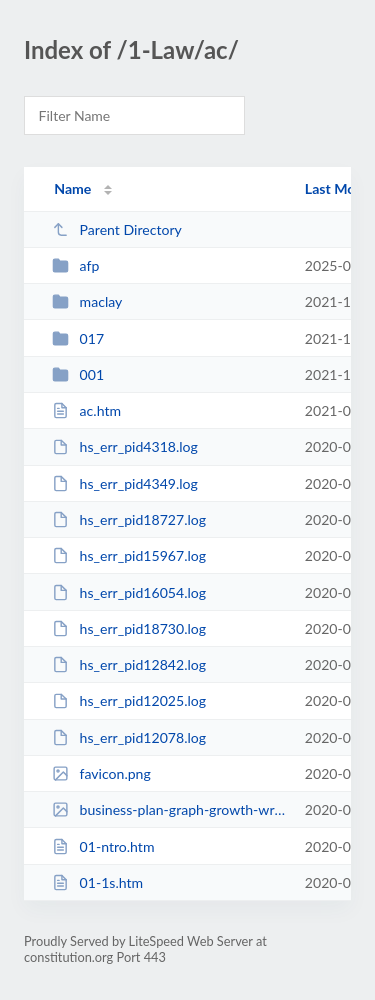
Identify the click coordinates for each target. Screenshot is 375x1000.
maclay (87, 301)
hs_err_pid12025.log (129, 700)
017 (78, 338)
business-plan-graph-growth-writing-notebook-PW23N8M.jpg (169, 809)
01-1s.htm (97, 882)
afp (75, 265)
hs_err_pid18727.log (129, 519)
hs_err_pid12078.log (129, 737)
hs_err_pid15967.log (129, 555)
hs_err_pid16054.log (129, 592)
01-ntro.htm (103, 846)
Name (72, 188)
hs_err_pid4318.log (125, 446)
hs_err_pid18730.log (129, 628)
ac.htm (86, 410)
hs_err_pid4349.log (125, 483)
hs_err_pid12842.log (129, 664)
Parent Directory (117, 229)
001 (78, 374)
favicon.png (101, 773)
